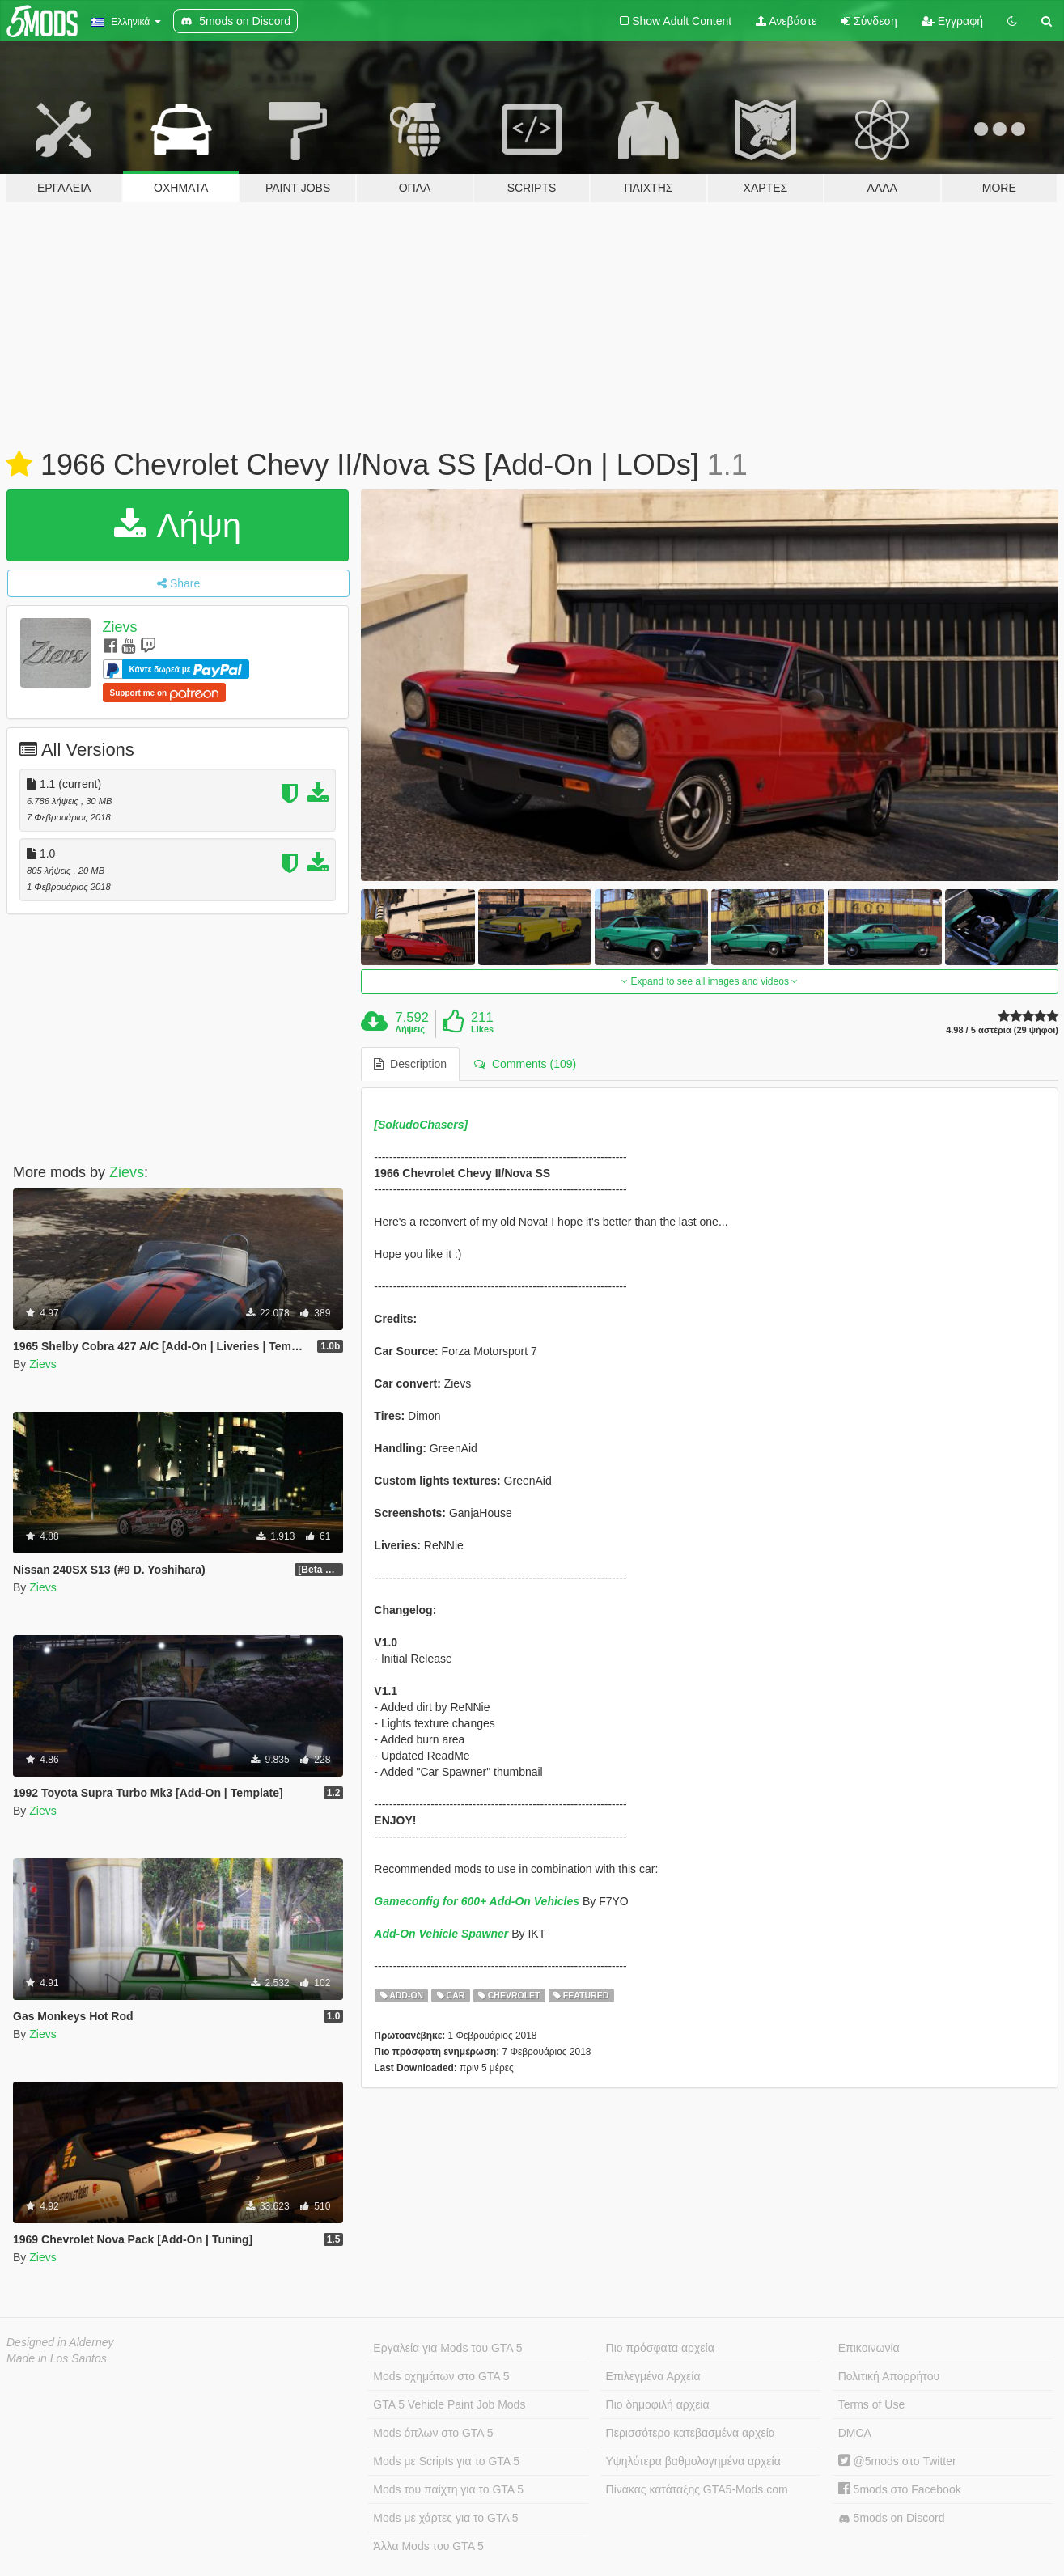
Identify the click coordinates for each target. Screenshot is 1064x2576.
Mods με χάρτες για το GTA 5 (445, 2517)
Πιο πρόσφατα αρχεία (660, 2347)
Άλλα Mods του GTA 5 (428, 2546)
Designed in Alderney (60, 2342)
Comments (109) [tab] (525, 1063)
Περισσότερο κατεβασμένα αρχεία (690, 2432)
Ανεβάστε (786, 21)
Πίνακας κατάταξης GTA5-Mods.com (697, 2489)
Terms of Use (871, 2404)
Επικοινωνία (869, 2347)
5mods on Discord (891, 2518)
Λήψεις (410, 1029)
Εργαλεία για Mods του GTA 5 (447, 2347)
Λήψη (177, 525)
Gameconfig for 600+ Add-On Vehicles (476, 1901)
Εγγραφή (952, 21)
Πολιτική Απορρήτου (888, 2376)
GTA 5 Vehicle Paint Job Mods (449, 2404)
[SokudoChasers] (421, 1124)
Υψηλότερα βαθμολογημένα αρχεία (693, 2461)
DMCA (854, 2432)
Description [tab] (410, 1063)
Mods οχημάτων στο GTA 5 (441, 2376)
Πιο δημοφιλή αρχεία (658, 2404)
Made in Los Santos (56, 2358)
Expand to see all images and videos (709, 981)
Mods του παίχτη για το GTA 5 (448, 2489)
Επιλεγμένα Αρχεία (653, 2376)
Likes (482, 1029)
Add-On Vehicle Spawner (441, 1933)
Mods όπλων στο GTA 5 (433, 2432)
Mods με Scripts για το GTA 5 (446, 2461)
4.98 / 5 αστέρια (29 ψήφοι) (1002, 1030)
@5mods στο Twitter (897, 2461)
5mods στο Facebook (899, 2489)
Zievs (120, 627)
